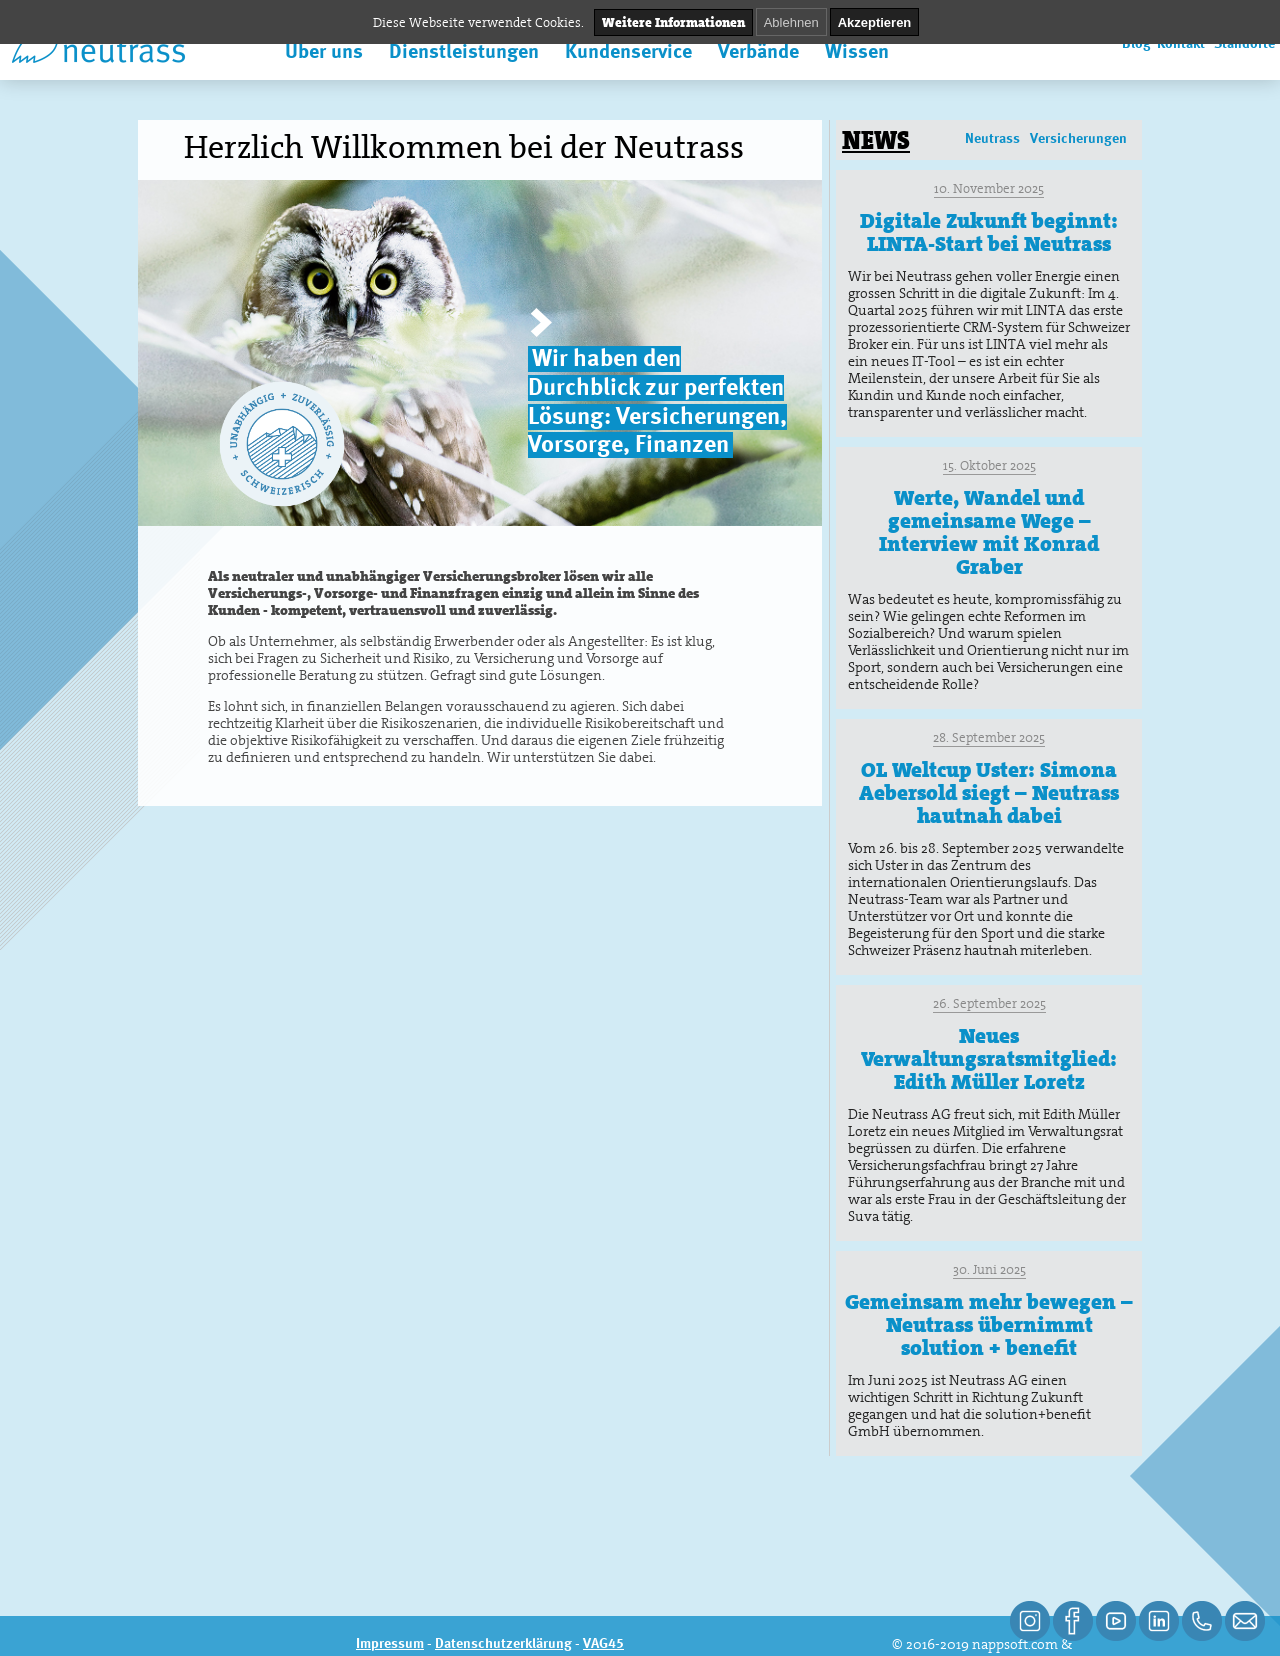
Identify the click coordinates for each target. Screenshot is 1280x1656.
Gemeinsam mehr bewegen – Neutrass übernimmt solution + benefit (989, 1325)
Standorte (1244, 44)
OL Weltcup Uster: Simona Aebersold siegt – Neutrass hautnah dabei (989, 793)
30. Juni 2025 (989, 1269)
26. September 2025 (989, 1003)
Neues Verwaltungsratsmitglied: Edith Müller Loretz (989, 1059)
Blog (1136, 44)
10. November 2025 (989, 188)
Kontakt (1181, 44)
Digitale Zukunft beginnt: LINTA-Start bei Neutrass (989, 232)
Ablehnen (791, 22)
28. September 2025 (989, 737)
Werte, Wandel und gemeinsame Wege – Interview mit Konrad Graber (989, 532)
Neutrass (992, 139)
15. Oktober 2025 (989, 465)
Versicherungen (1078, 139)
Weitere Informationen (673, 22)
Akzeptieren (875, 22)
